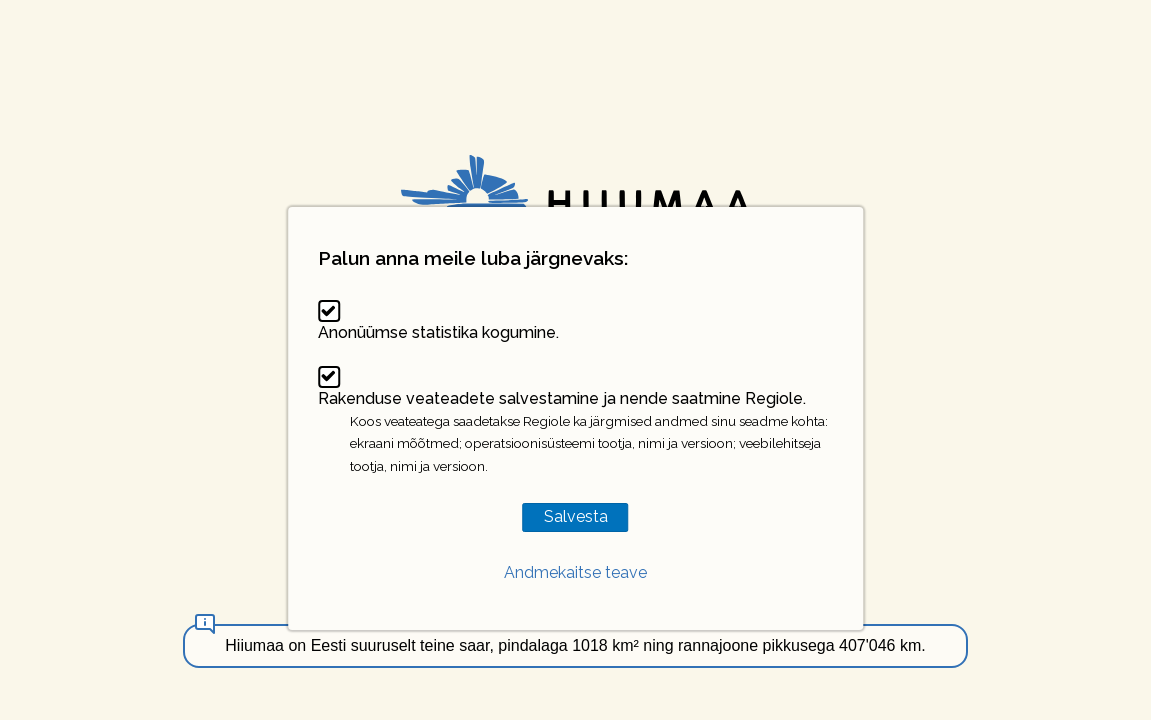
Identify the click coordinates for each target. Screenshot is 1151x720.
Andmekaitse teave (575, 572)
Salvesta (576, 516)
